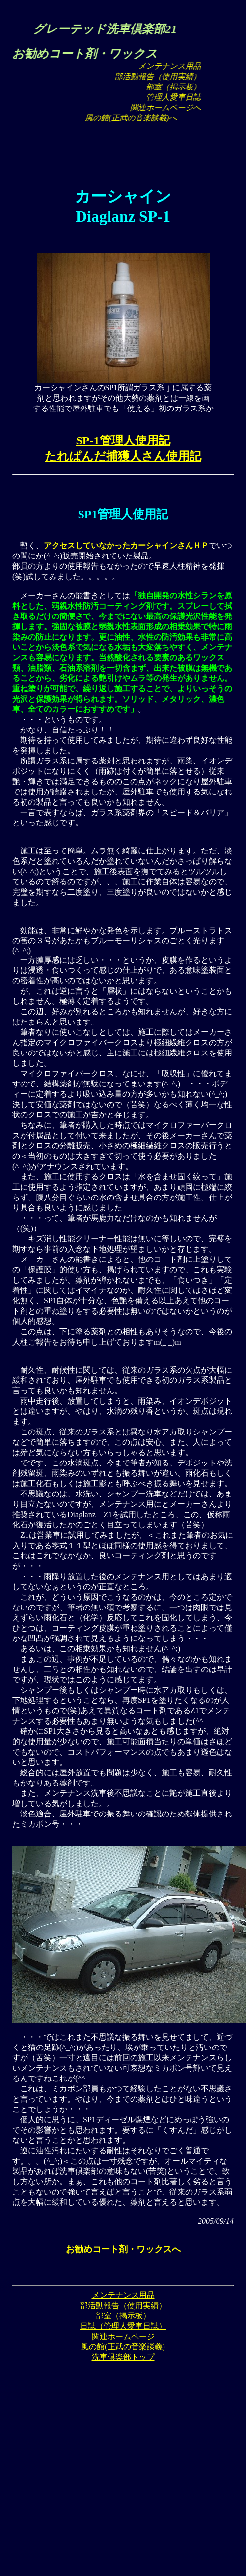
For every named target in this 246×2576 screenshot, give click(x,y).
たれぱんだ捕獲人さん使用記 (123, 456)
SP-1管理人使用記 (123, 440)
